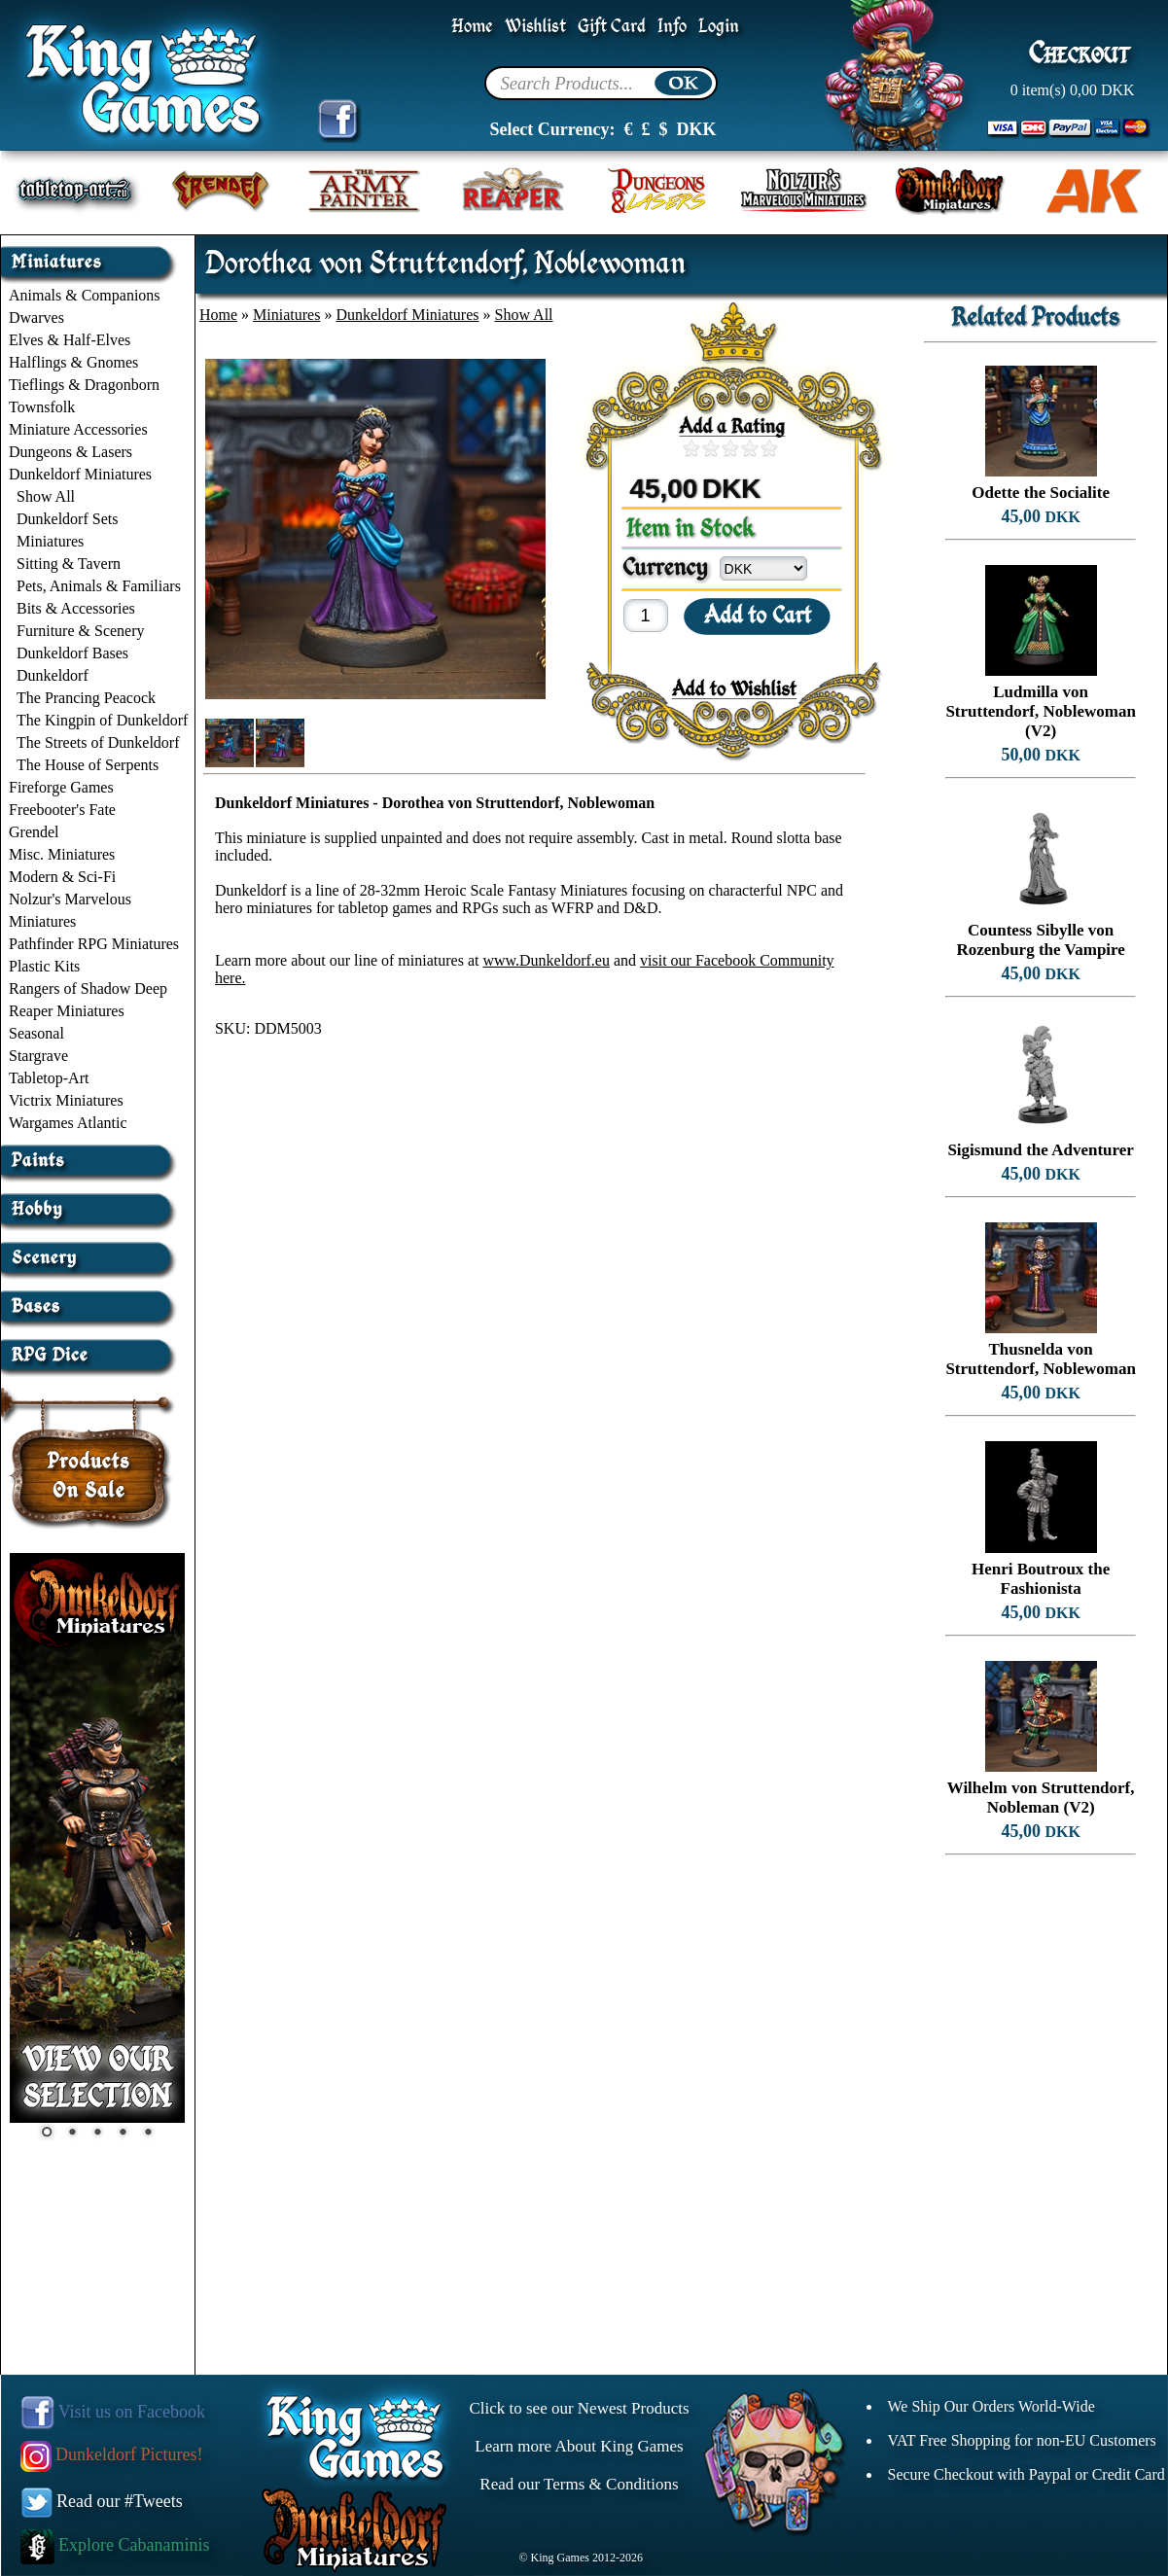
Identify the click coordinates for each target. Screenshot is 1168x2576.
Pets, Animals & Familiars (99, 586)
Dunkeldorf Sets (67, 519)
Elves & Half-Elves (69, 340)
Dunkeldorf (52, 675)
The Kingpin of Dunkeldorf (102, 720)
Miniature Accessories (78, 429)
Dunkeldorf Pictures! (111, 2454)
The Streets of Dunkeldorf (98, 742)
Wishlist (535, 27)
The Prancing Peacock (86, 697)
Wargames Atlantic (68, 1122)
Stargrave (38, 1055)
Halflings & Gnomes (73, 362)
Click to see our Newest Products (579, 2408)
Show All (46, 496)
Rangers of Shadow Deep (88, 988)
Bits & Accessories (76, 608)
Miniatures (50, 541)
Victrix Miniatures (66, 1100)
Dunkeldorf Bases (72, 653)
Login (718, 27)
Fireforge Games (61, 787)
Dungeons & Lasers (70, 451)
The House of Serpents (88, 765)
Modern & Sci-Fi (62, 876)
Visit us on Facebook (113, 2411)
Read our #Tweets (102, 2501)
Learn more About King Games (579, 2446)
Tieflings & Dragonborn (84, 384)
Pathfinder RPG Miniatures (94, 943)
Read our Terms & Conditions (578, 2484)
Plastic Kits (44, 966)
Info (672, 27)
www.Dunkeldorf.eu (545, 960)
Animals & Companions (84, 295)
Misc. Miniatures (62, 854)
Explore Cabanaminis (115, 2545)
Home (472, 27)
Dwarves (36, 317)
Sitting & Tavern (69, 563)
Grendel (34, 832)
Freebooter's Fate (62, 809)
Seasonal (36, 1033)
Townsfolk (42, 407)
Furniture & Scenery (81, 630)
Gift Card (612, 27)
